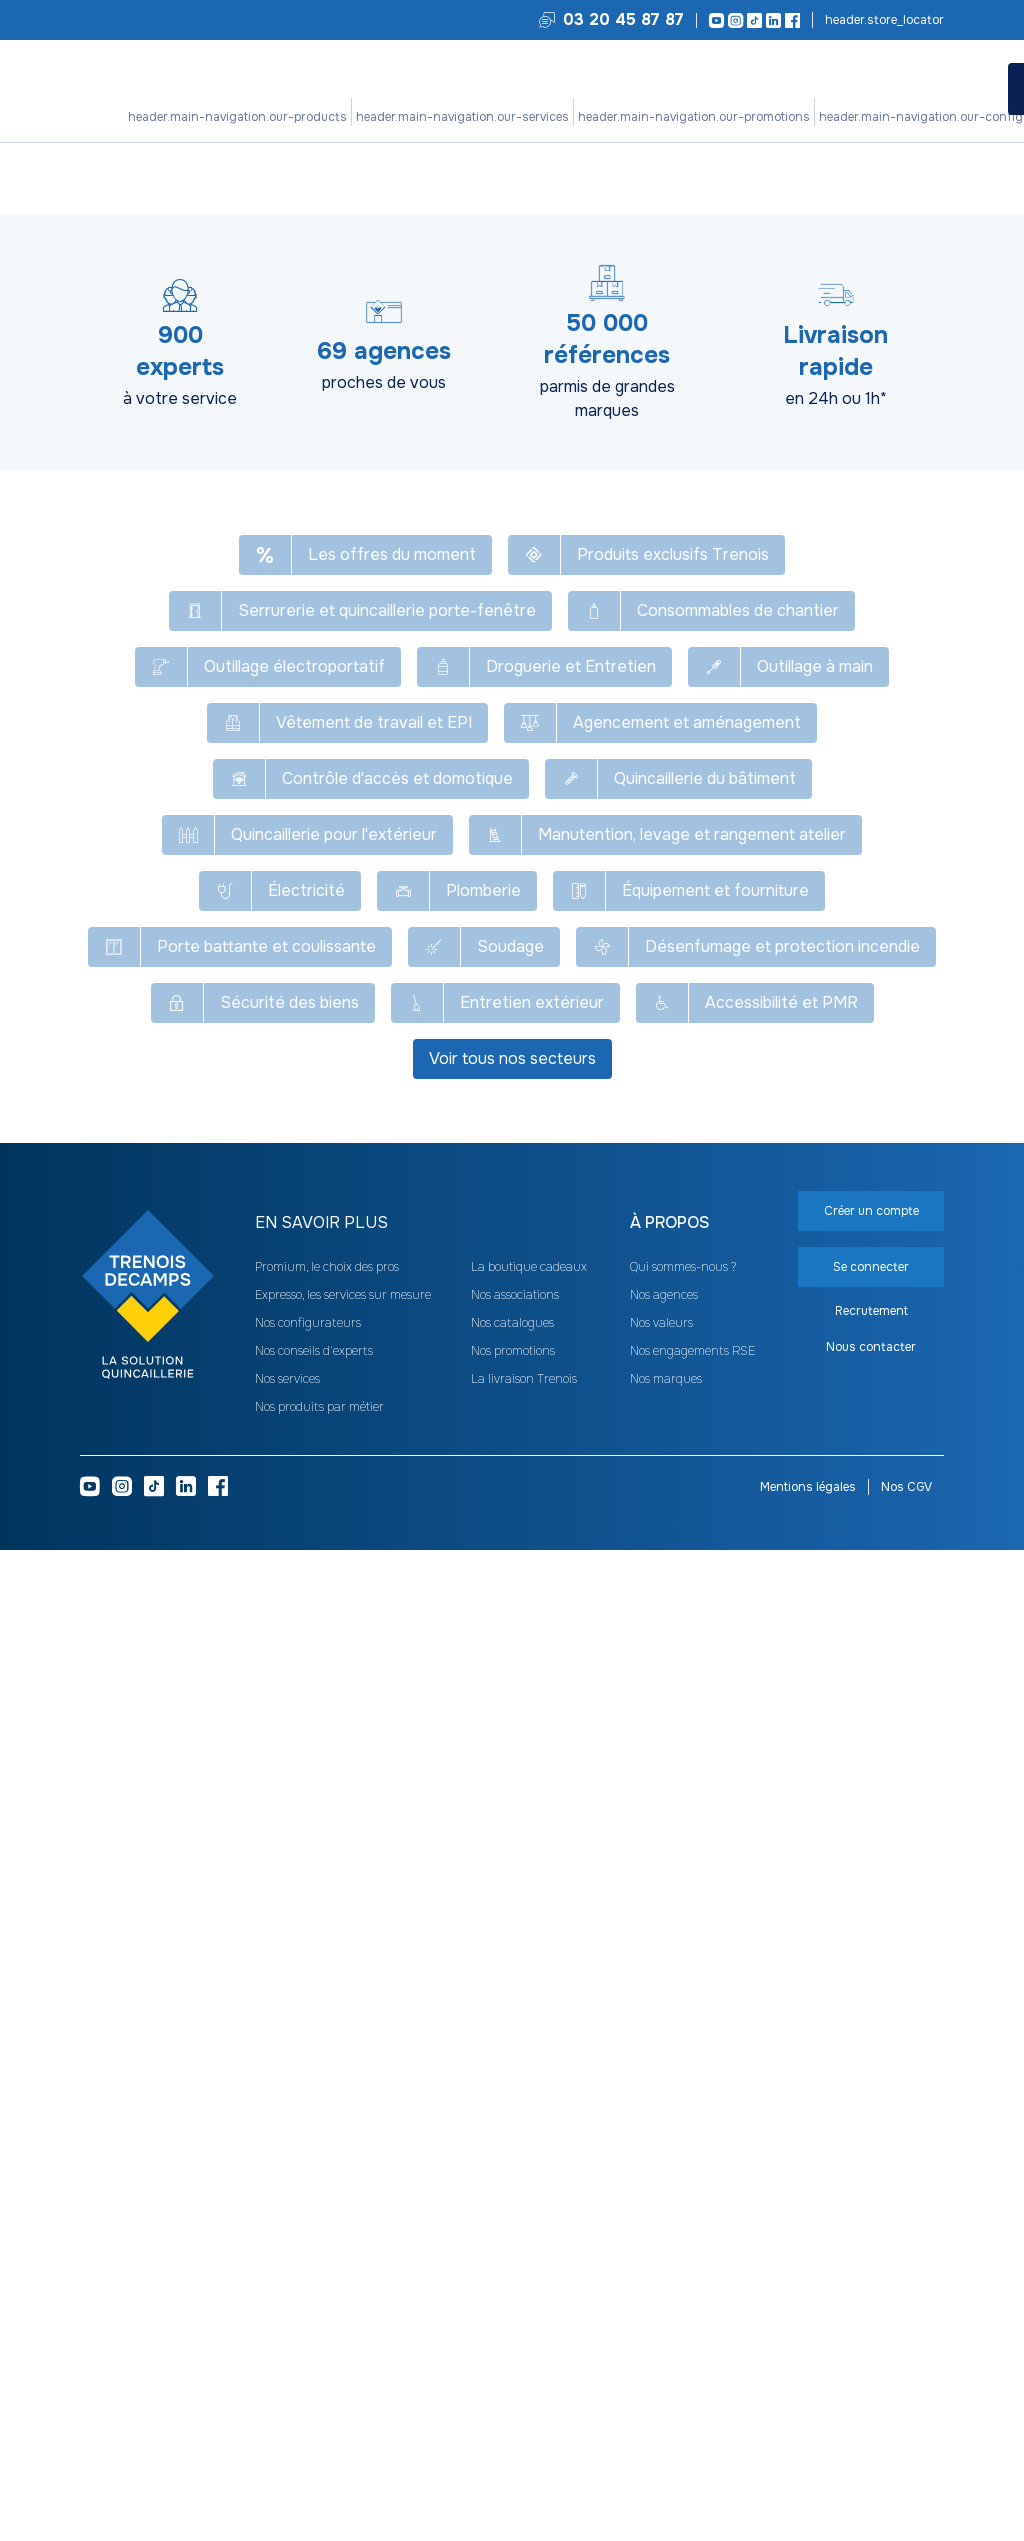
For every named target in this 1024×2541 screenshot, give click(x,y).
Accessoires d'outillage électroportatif (455, 170)
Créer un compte (759, 429)
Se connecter (871, 428)
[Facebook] (789, 20)
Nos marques (666, 2370)
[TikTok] (751, 20)
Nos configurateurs (577, 117)
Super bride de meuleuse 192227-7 (806, 665)
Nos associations (515, 2286)
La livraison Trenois (524, 2370)
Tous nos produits (132, 170)
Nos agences (664, 2286)
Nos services (374, 117)
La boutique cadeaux (529, 2258)
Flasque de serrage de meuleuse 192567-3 (495, 672)
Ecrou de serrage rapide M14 (520, 913)
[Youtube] (713, 20)
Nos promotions (466, 117)
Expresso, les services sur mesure (343, 2286)
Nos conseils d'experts (314, 2342)
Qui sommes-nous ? (683, 2258)
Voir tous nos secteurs (512, 2053)
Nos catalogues (512, 2314)
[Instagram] (732, 20)
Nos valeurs (661, 2314)
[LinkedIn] (770, 20)
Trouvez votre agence (883, 20)
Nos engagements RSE (692, 2342)
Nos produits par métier (319, 2398)
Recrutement (871, 2306)
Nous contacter (871, 2342)
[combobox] (880, 338)
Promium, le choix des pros (327, 2258)
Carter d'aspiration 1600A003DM (520, 1146)
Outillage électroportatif (266, 170)
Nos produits (291, 117)
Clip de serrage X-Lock (807, 913)
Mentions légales (808, 2478)
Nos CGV (906, 2478)
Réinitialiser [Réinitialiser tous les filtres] (305, 342)
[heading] (219, 394)
